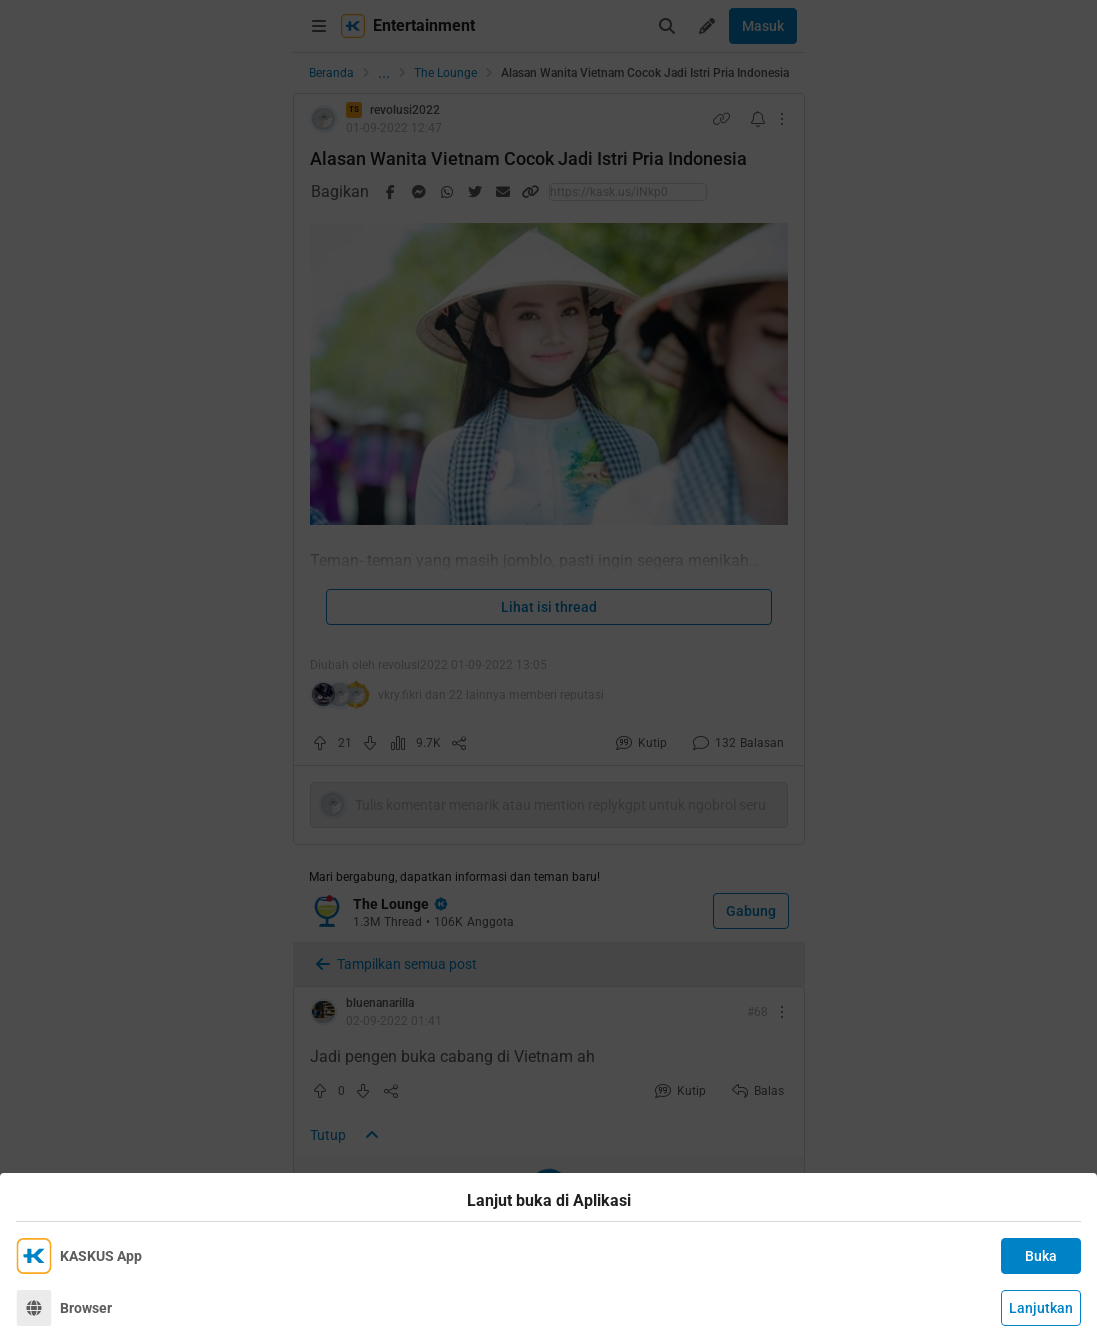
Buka (1041, 1256)
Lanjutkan (1041, 1308)
